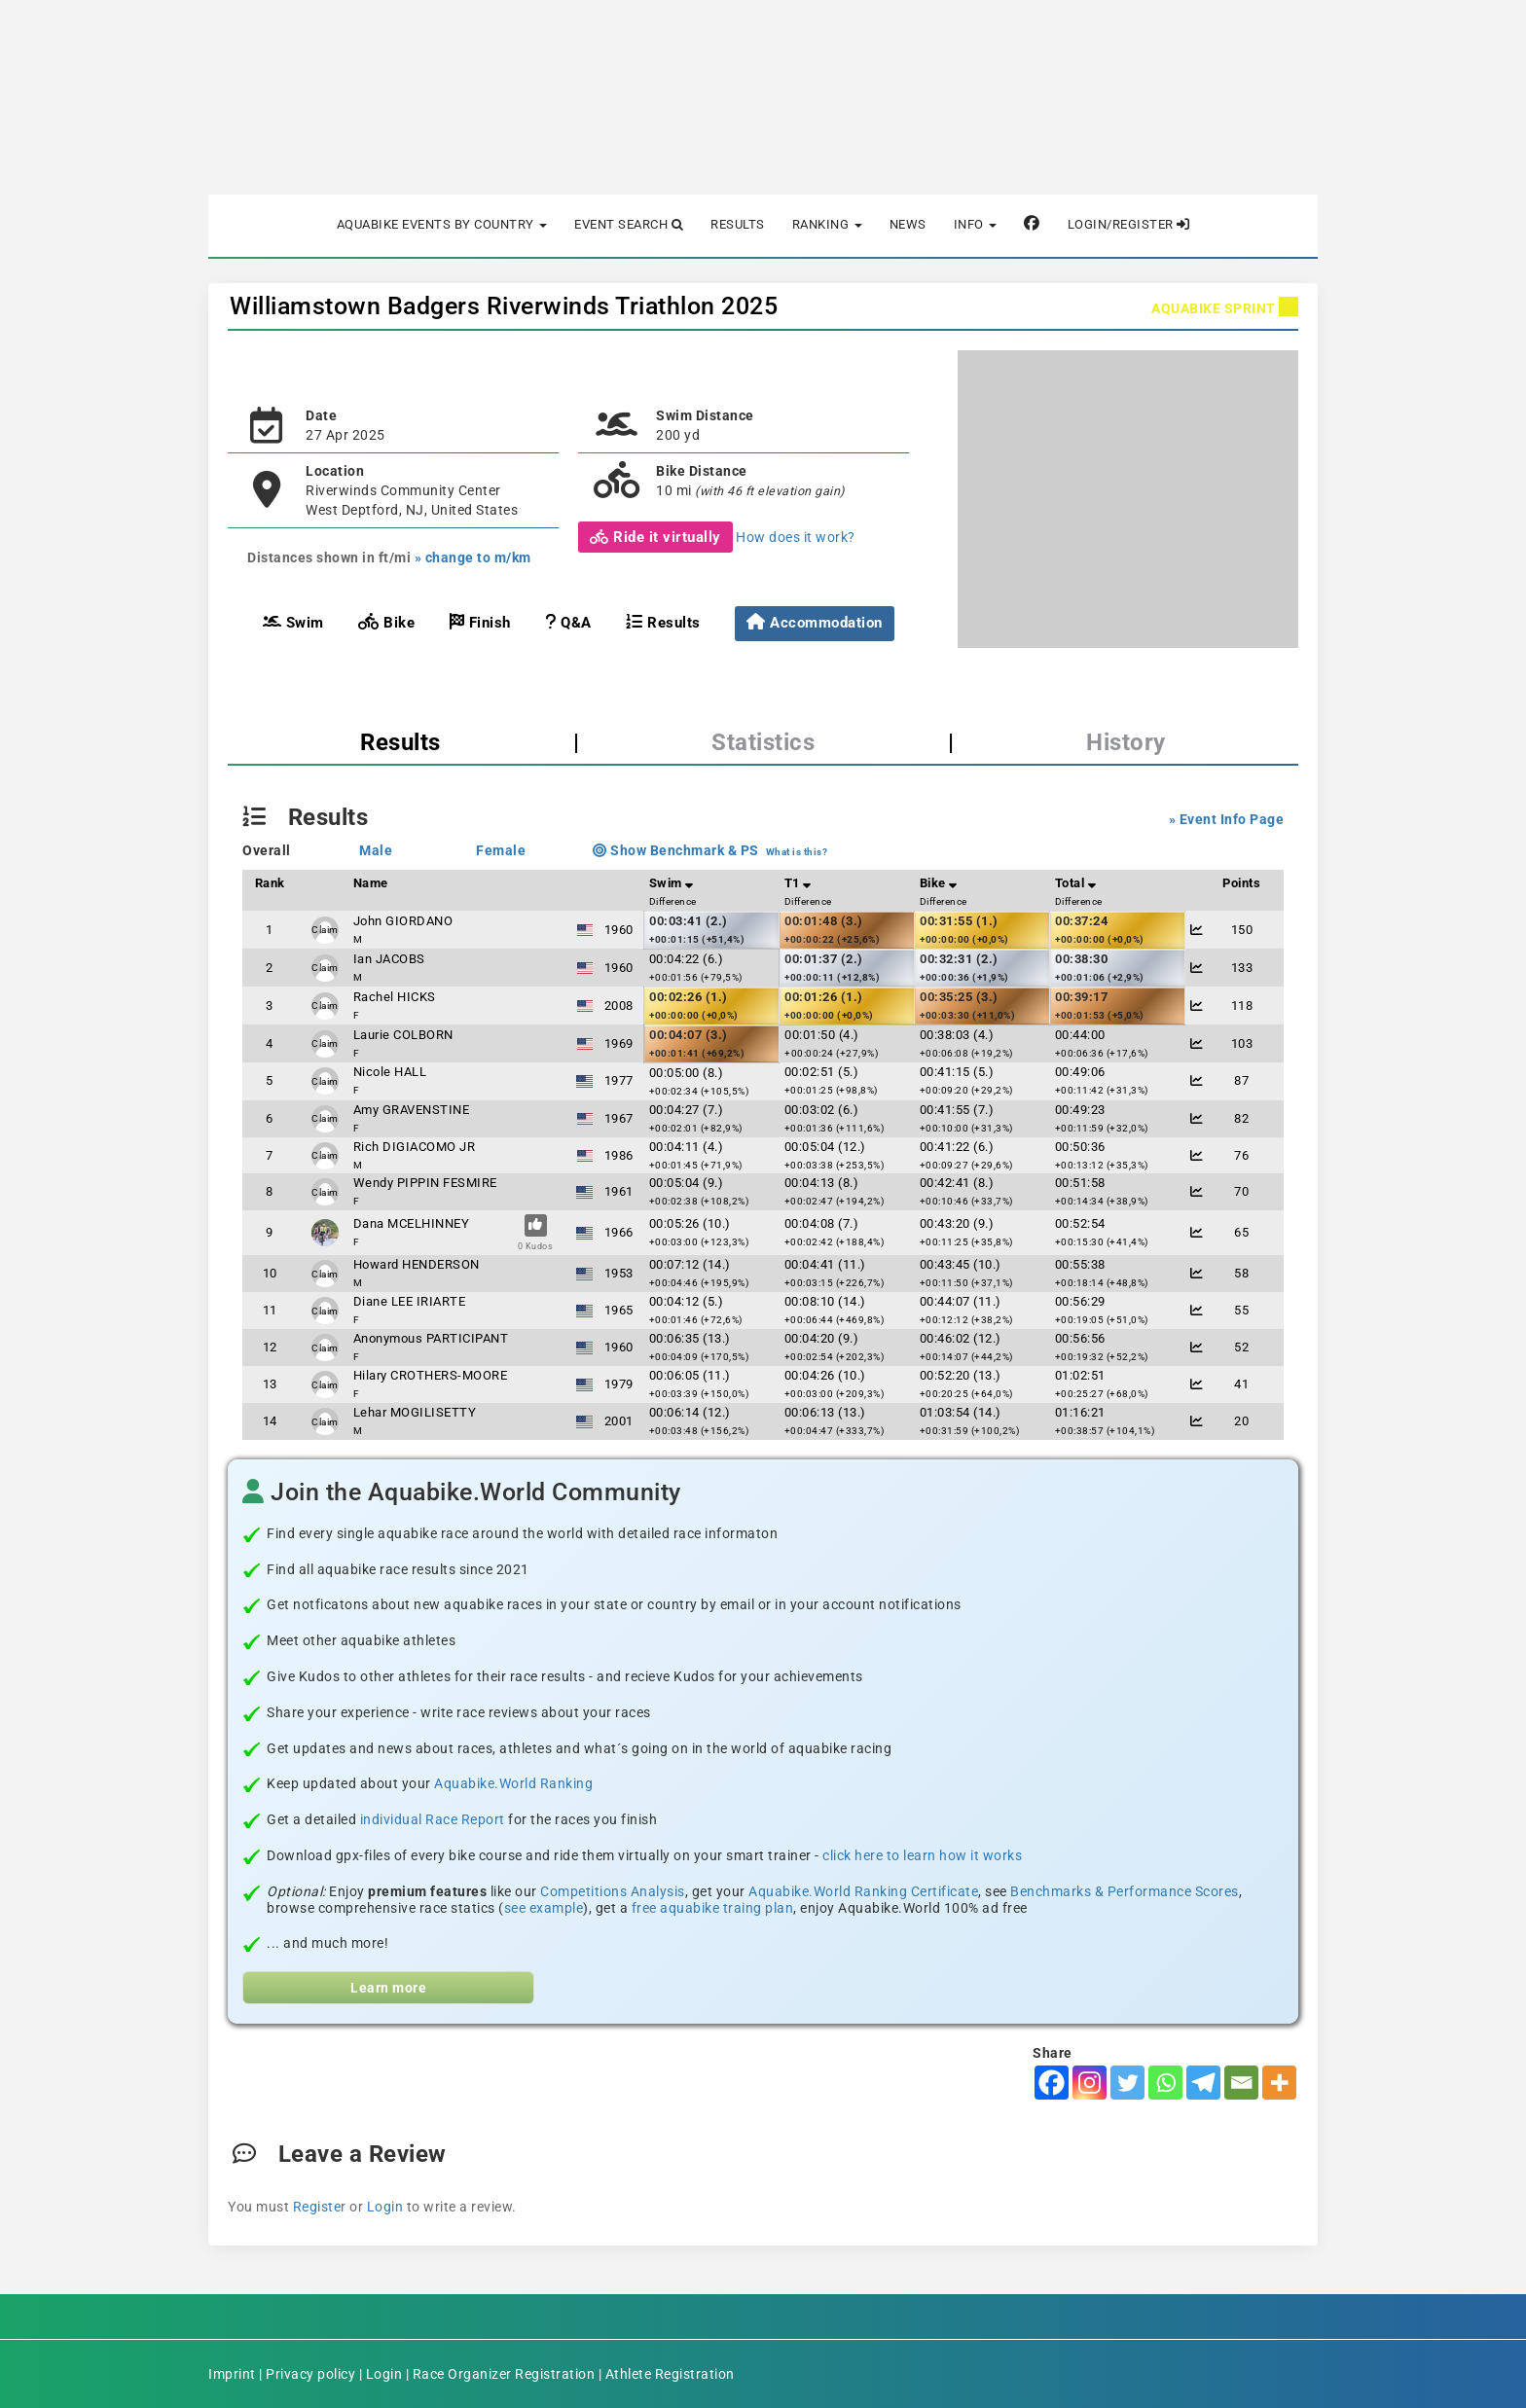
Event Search (628, 224)
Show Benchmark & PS (676, 850)
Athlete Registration (670, 2374)
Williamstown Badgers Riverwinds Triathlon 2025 (504, 306)
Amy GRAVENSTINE (411, 1109)
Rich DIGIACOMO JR (414, 1146)
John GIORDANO (403, 921)
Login (385, 2206)
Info (976, 224)
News (908, 224)
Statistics (763, 742)
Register (319, 2206)
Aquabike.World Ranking (513, 1783)
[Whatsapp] (1165, 2083)
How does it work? (795, 537)
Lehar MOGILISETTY (415, 1412)
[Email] (1241, 2083)
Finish (480, 622)
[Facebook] (1052, 2083)
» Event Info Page (1227, 819)
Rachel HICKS (394, 996)
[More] (1279, 2083)
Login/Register (1129, 224)
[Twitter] (1127, 2083)
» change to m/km (473, 557)
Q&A (568, 622)
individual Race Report (432, 1819)
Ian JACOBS (389, 959)
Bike (386, 622)
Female (501, 850)
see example (544, 1908)
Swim (293, 622)
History (1126, 742)
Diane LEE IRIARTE (409, 1301)
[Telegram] (1203, 2083)
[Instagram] (1089, 2083)
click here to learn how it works (922, 1855)
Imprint (232, 2374)
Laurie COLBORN (403, 1034)
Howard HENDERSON (416, 1264)
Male (375, 850)
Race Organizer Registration (504, 2374)
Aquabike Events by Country (442, 224)
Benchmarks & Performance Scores (1124, 1891)
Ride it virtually (655, 537)
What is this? (797, 851)
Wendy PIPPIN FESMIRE (425, 1182)
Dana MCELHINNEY (411, 1223)
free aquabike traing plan (713, 1908)
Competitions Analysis (612, 1891)
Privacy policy (310, 2374)
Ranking (827, 224)
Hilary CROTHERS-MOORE (430, 1375)
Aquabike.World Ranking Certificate (863, 1891)
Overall (266, 850)
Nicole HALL (390, 1071)
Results (737, 224)
